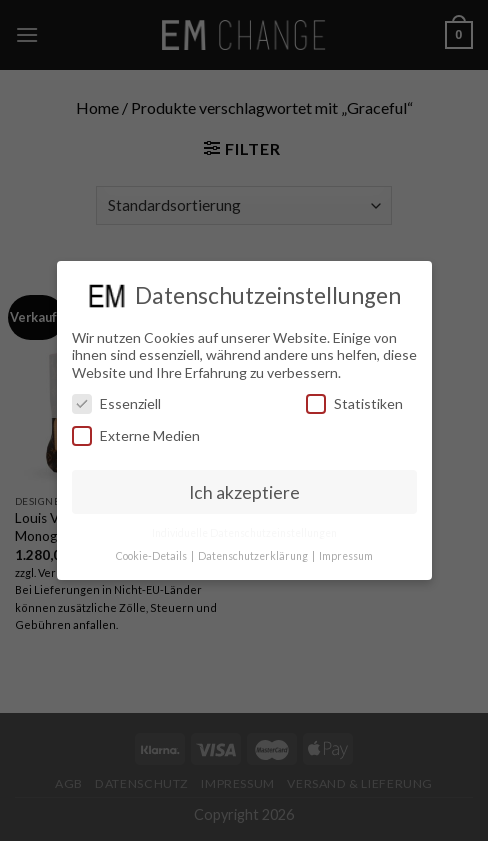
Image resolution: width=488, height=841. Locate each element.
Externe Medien (136, 435)
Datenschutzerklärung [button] (254, 556)
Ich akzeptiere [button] (244, 492)
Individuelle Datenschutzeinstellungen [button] (244, 533)
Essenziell (116, 403)
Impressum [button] (346, 556)
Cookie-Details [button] (152, 556)
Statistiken (354, 403)
